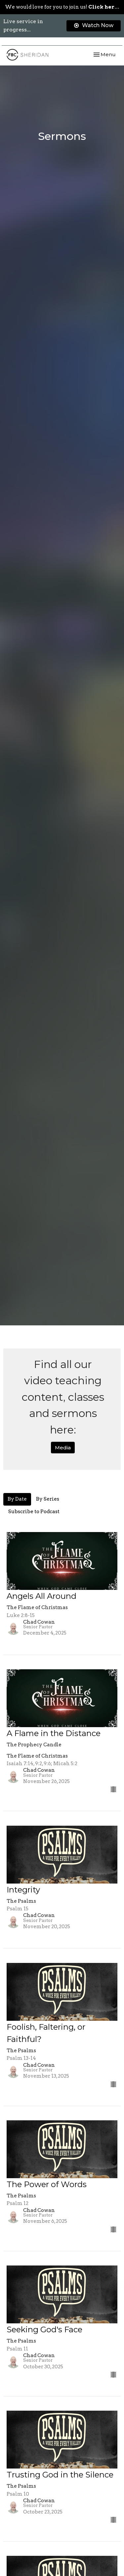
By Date (17, 1499)
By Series (47, 1499)
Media (63, 1447)
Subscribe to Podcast (34, 1512)
